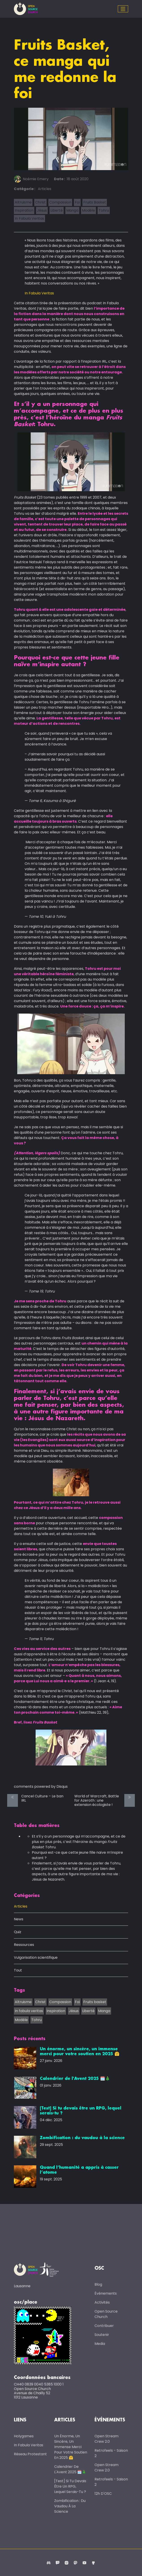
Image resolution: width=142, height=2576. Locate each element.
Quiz (17, 1931)
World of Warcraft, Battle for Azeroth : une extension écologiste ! (96, 1800)
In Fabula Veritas (29, 218)
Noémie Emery (31, 179)
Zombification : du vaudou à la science (70, 2506)
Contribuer (104, 2325)
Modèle (88, 210)
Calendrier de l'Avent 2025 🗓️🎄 (70, 2469)
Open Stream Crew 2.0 (106, 2439)
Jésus (42, 210)
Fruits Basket (94, 202)
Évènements (106, 2293)
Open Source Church (106, 2314)
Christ (40, 202)
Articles (44, 188)
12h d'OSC (103, 2493)
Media (100, 2343)
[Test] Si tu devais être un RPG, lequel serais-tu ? (70, 2486)
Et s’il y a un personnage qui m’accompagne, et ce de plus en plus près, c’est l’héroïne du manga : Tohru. (78, 1842)
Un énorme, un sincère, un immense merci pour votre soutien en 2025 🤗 (70, 2447)
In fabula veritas (29, 2010)
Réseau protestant (30, 2454)
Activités (102, 2302)
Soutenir (102, 2334)
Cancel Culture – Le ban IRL (42, 1798)
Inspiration (24, 210)
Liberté (56, 210)
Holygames (24, 2436)
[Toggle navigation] (123, 9)
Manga (72, 210)
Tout (18, 1970)
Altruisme (23, 202)
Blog (98, 2284)
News (18, 1919)
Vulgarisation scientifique (36, 1957)
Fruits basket (94, 2001)
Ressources (24, 1944)
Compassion (60, 202)
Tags (19, 1990)
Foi (77, 202)
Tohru (104, 210)
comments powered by (41, 1786)
